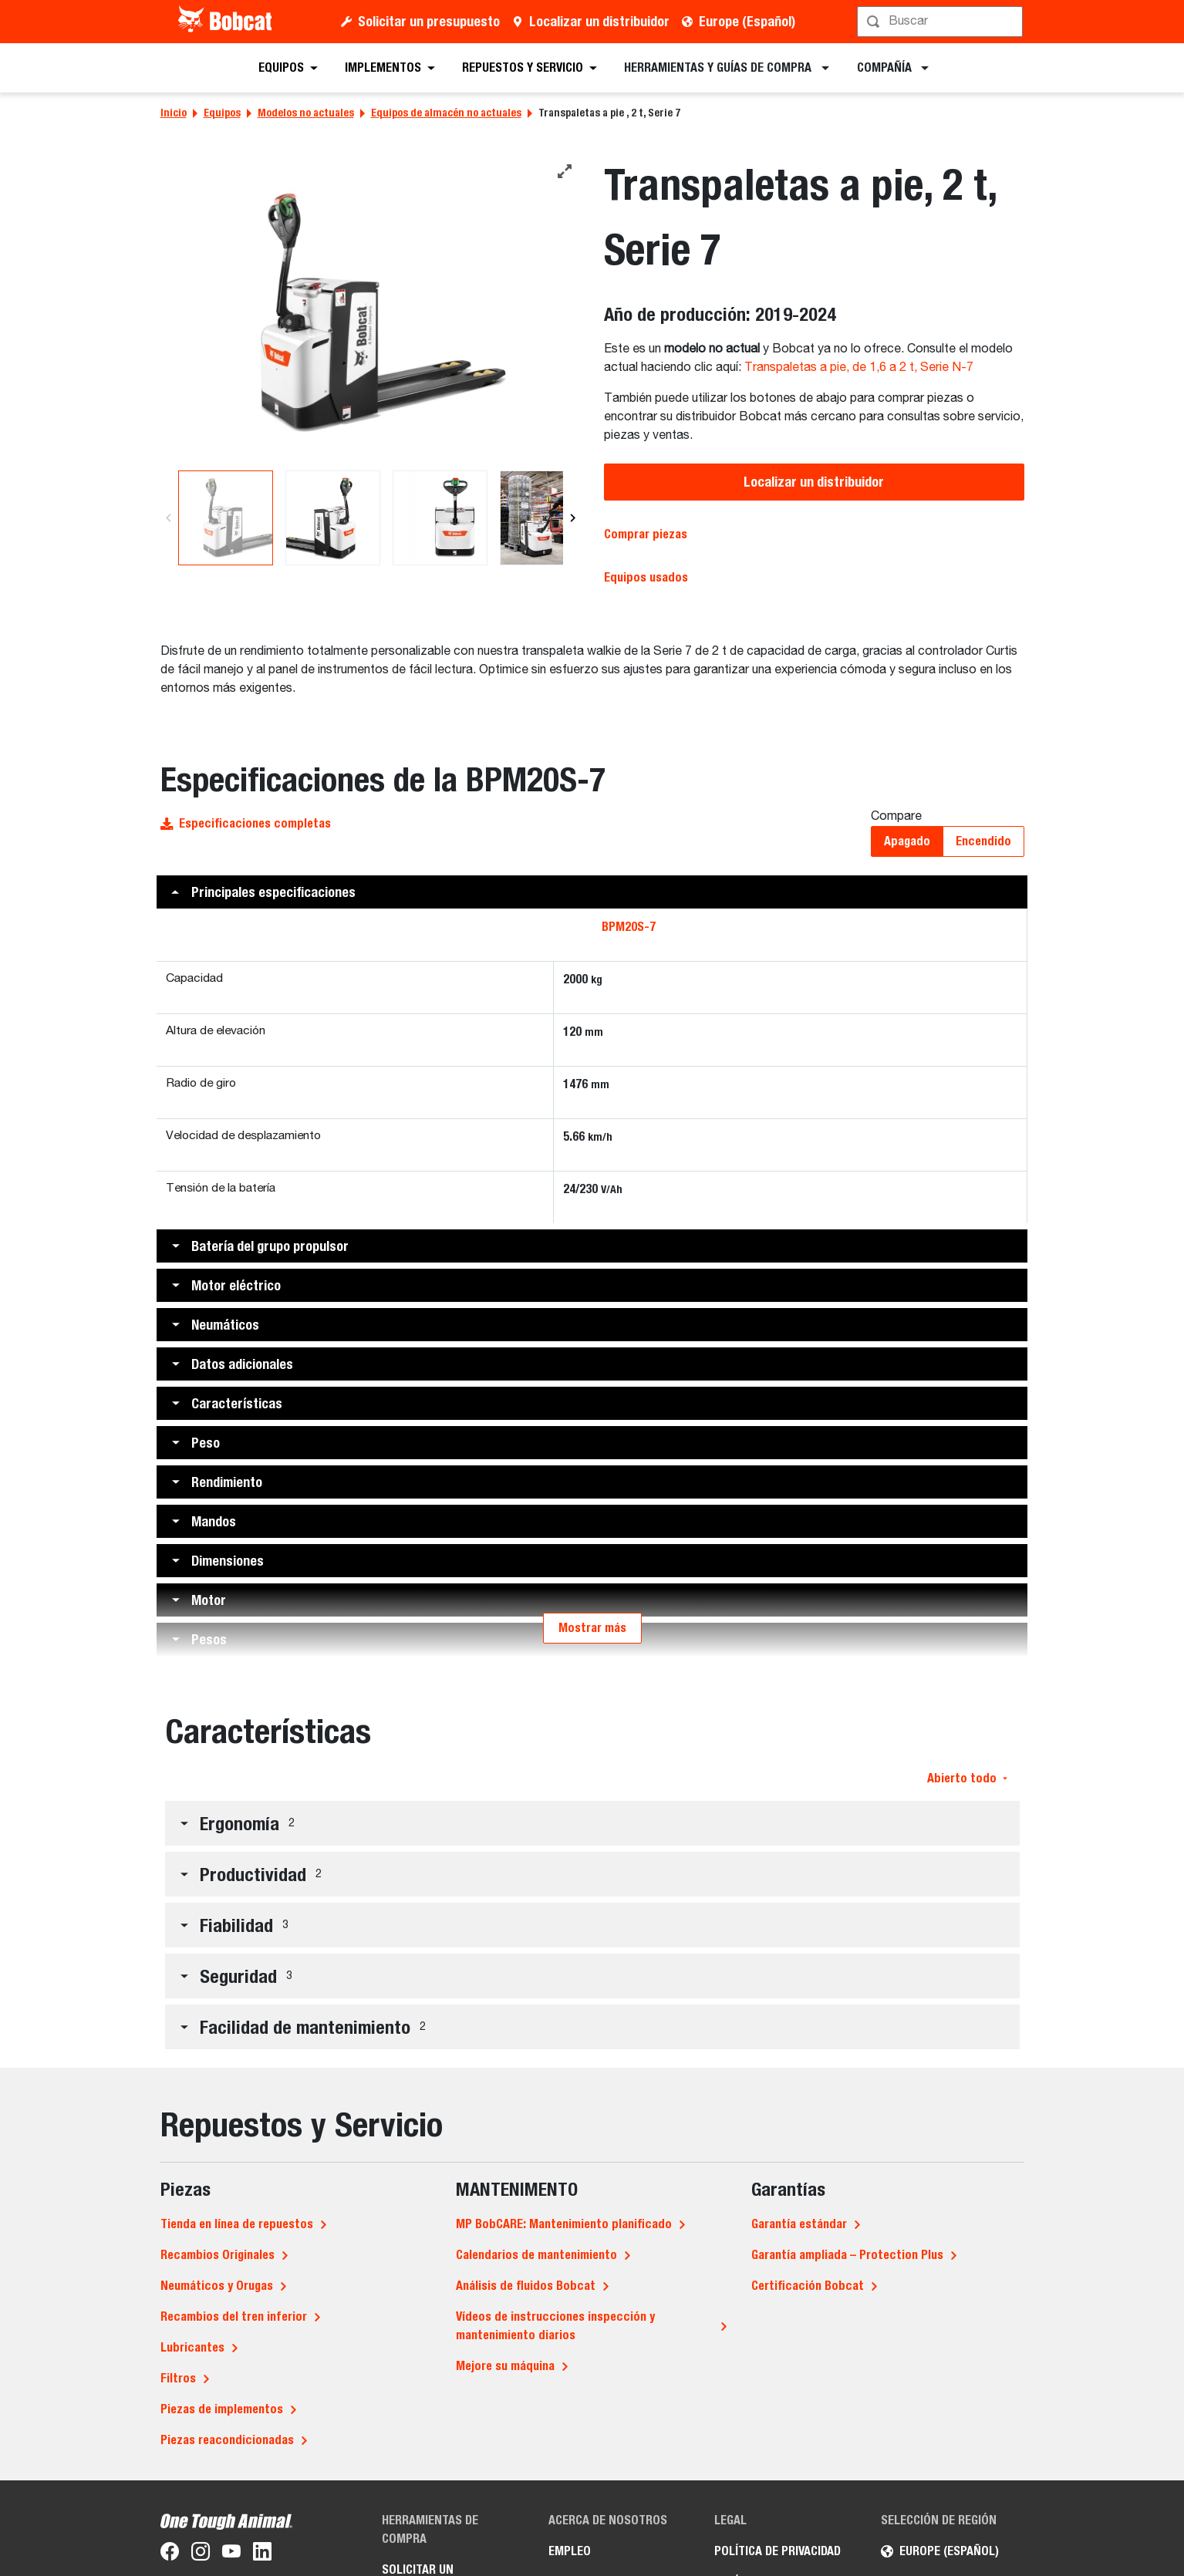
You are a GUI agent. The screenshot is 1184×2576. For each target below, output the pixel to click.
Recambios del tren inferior (233, 2316)
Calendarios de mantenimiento (536, 2254)
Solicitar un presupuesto (429, 21)
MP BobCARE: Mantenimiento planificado (564, 2224)
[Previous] (168, 517)
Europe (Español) (747, 21)
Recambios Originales (217, 2254)
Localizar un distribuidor (599, 21)
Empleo (569, 2551)
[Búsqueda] (941, 21)
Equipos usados (646, 577)
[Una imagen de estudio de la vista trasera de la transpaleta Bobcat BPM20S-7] (370, 312)
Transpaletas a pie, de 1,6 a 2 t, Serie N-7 (858, 368)
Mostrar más (592, 1627)
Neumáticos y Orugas (216, 2285)
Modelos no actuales (306, 112)
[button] (592, 892)
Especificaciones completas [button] (245, 823)
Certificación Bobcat (807, 2285)
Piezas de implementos (221, 2409)
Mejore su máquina (505, 2366)
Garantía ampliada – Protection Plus (847, 2254)
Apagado (907, 841)
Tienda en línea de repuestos (236, 2224)
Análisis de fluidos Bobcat (525, 2285)
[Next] (573, 517)
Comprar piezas (645, 534)
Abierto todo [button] (967, 1778)
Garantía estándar (799, 2224)
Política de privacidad (777, 2551)
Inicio (173, 112)
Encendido (983, 841)
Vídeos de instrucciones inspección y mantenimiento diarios (555, 2325)
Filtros (178, 2378)
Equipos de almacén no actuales (446, 112)
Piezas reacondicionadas (227, 2440)
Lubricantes (192, 2347)
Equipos (222, 112)
